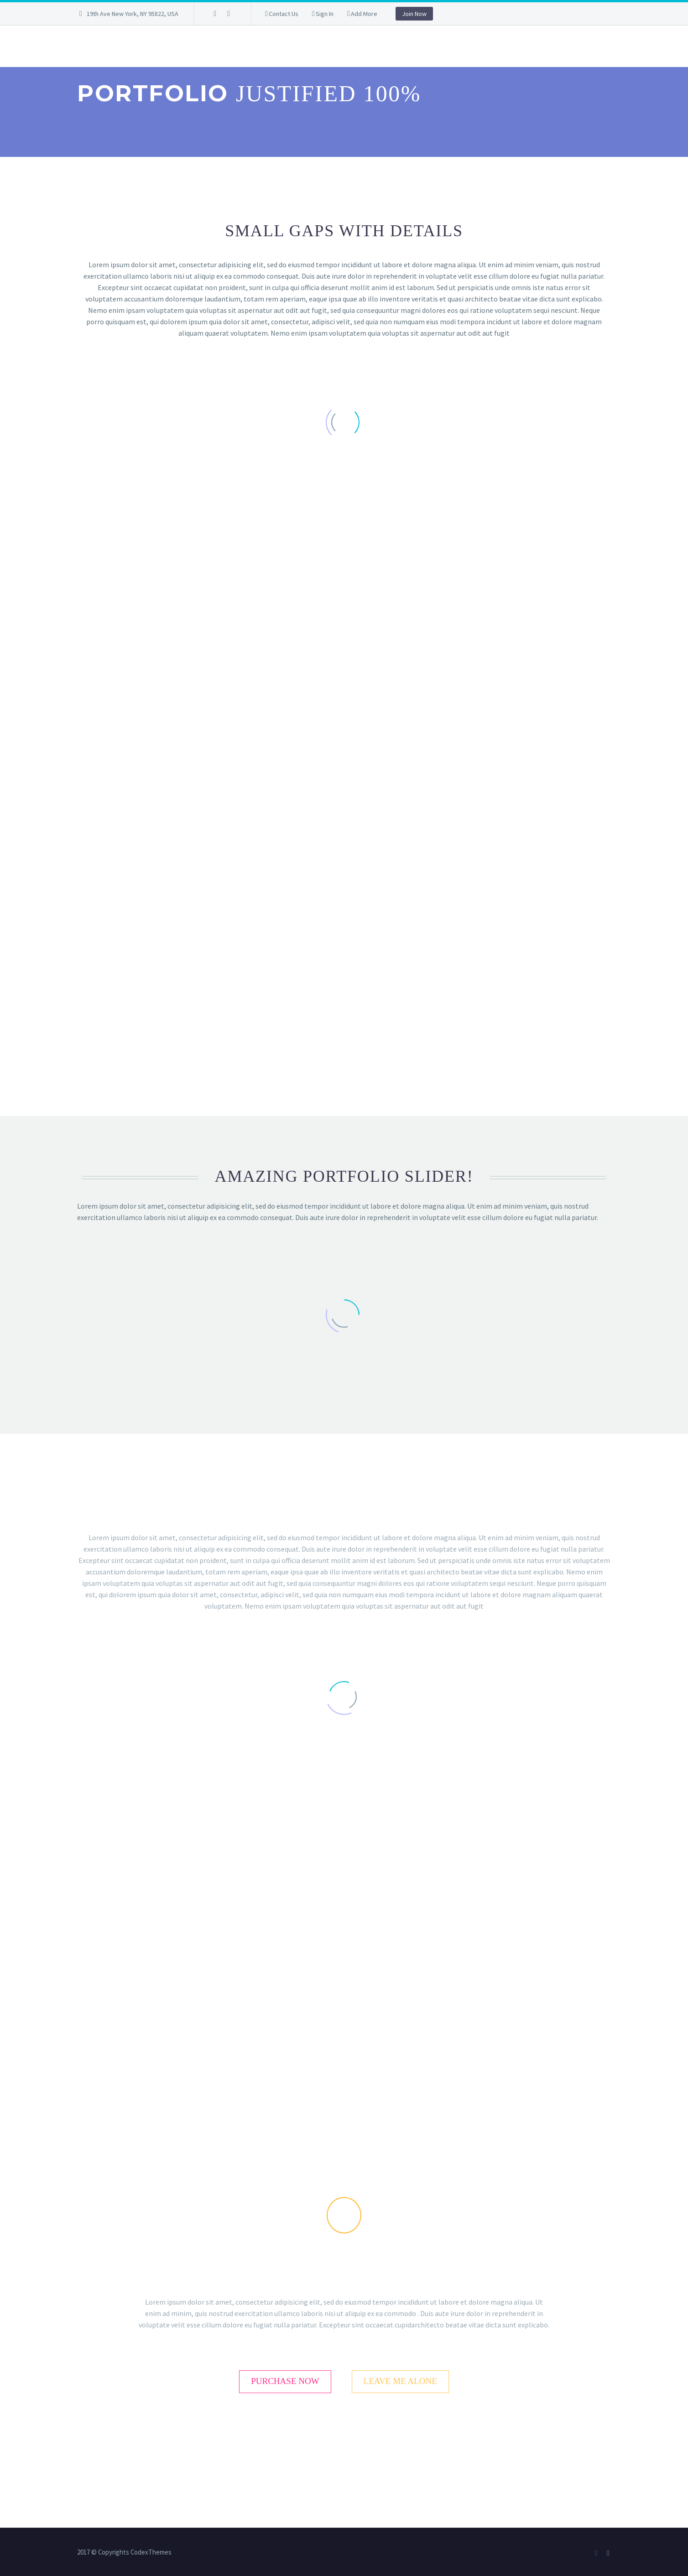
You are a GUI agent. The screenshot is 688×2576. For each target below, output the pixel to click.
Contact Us (283, 14)
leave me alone (400, 2381)
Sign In (325, 14)
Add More (364, 14)
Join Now (414, 14)
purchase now (285, 2381)
